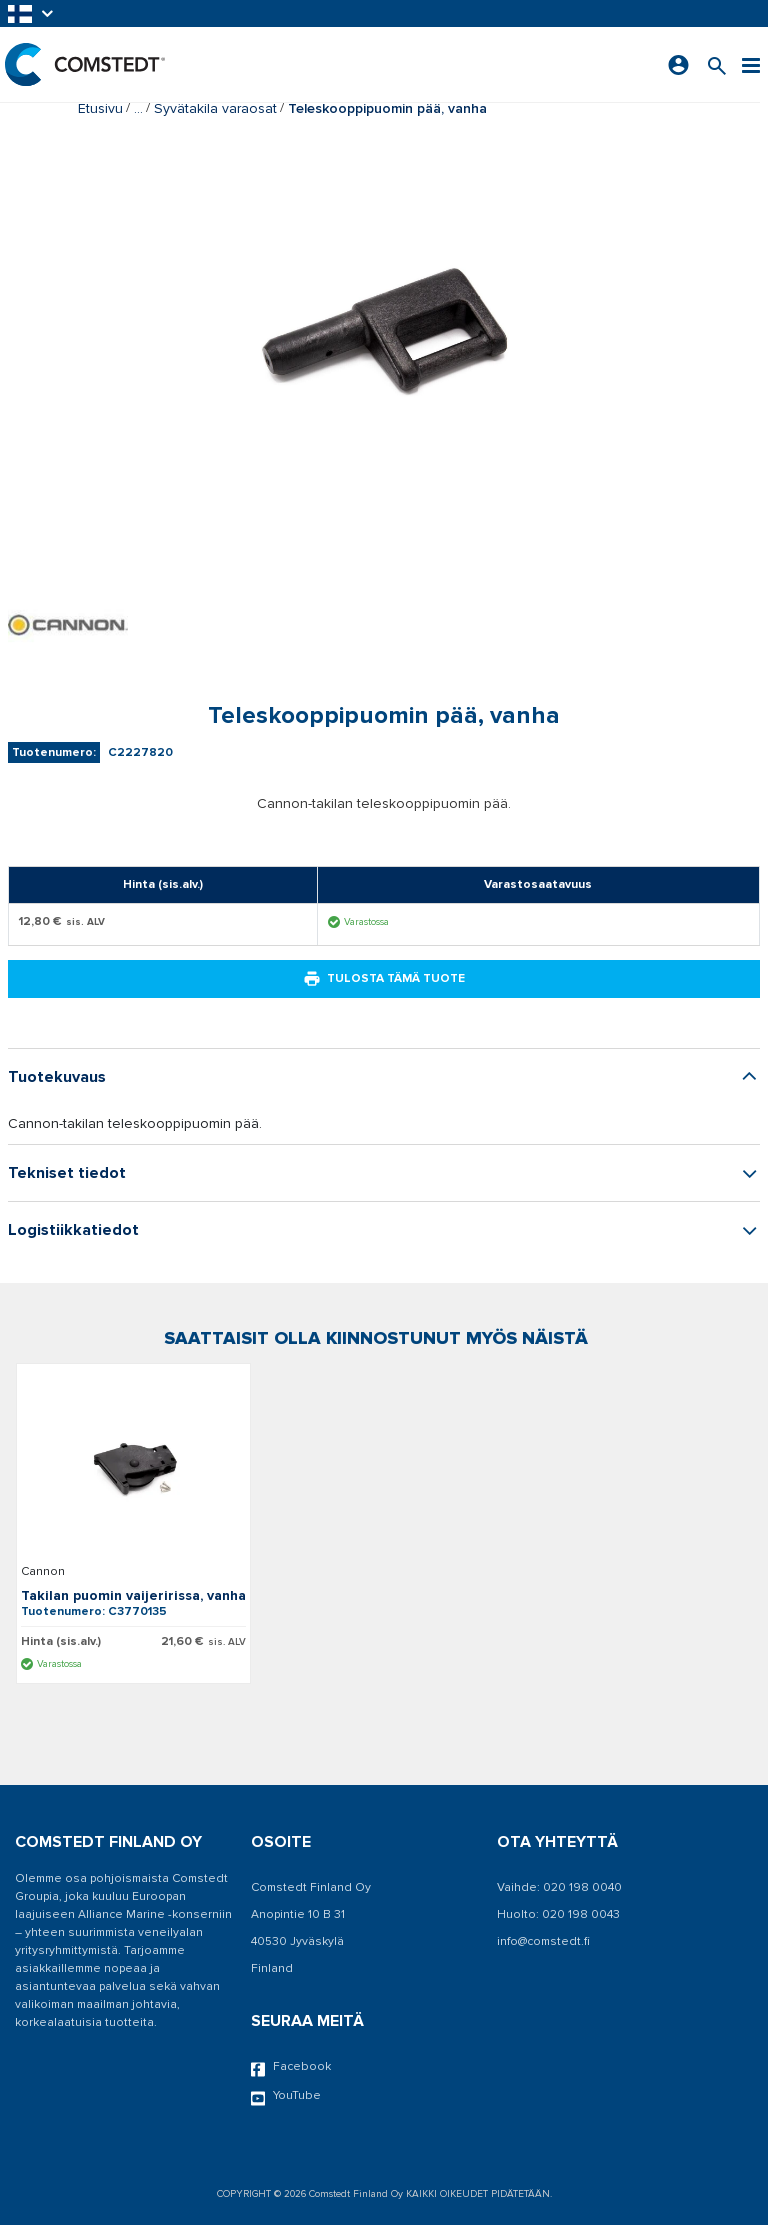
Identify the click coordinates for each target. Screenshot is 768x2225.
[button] (32, 13)
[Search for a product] (717, 64)
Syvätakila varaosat (215, 108)
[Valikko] (751, 64)
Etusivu (100, 108)
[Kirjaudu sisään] (678, 65)
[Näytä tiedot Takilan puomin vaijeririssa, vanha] (133, 1467)
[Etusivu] (85, 64)
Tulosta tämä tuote (384, 979)
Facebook (291, 2068)
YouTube (286, 2097)
